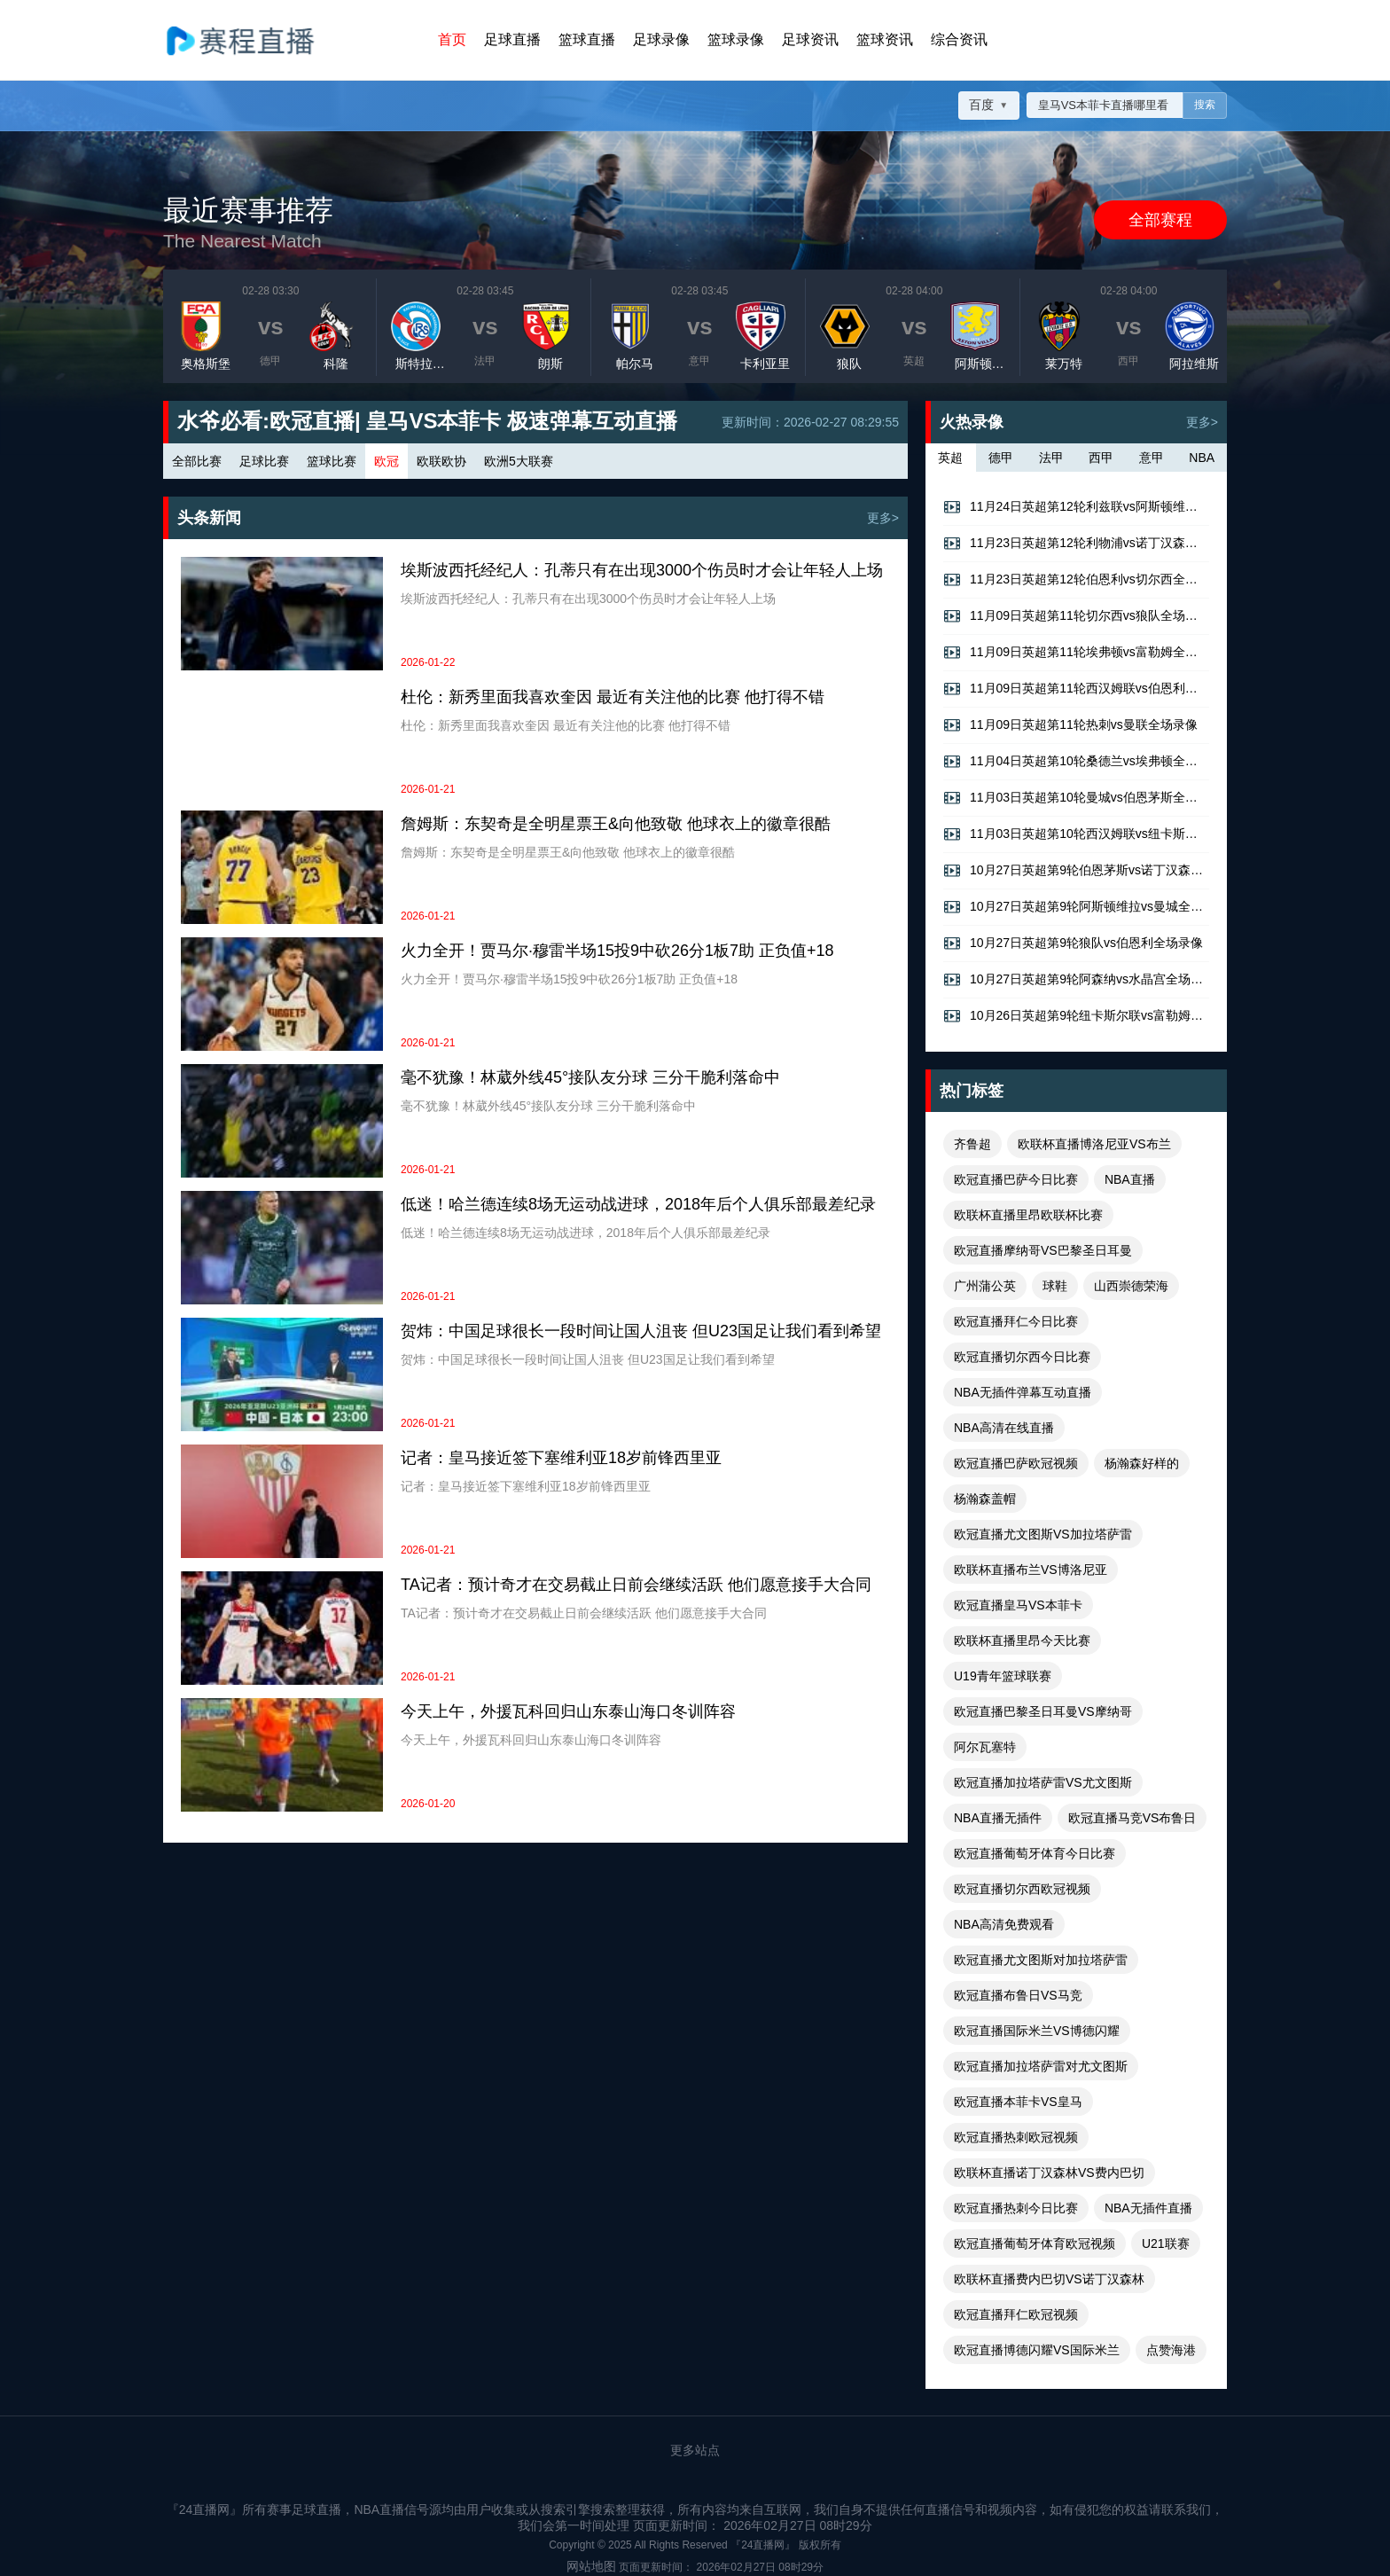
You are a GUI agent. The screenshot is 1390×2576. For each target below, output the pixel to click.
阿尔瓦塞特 (985, 1747)
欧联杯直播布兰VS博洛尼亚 (1030, 1569)
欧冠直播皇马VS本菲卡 (1018, 1605)
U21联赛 (1166, 2243)
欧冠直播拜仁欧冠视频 (1016, 2314)
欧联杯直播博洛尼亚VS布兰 (1094, 1144)
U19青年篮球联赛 (1002, 1676)
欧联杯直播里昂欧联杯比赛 (1028, 1215)
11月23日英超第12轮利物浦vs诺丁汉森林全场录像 (1076, 543)
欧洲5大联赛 (518, 461)
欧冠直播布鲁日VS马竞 (1018, 1995)
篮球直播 (586, 39)
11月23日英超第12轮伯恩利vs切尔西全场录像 (1076, 580)
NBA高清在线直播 (1004, 1428)
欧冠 (386, 461)
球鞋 (1054, 1286)
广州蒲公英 (985, 1286)
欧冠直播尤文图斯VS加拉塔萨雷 (1043, 1534)
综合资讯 (959, 39)
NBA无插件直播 (1148, 2208)
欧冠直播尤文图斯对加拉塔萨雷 (1041, 1960)
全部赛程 (1160, 220)
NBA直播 (1130, 1179)
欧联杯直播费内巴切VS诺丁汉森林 (1049, 2279)
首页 (452, 39)
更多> (883, 518)
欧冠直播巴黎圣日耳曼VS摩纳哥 (1043, 1711)
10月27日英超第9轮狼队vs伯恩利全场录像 (1073, 943)
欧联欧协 (441, 461)
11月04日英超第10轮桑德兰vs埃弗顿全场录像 (1076, 762)
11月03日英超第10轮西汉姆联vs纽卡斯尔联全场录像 (1076, 834)
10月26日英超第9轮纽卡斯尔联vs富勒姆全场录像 (1076, 1016)
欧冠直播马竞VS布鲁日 (1132, 1818)
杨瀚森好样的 (1142, 1463)
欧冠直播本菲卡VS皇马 (1018, 2101)
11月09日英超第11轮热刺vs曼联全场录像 (1070, 725)
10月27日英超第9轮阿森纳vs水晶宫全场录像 (1076, 980)
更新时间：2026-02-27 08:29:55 (810, 422)
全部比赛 (197, 461)
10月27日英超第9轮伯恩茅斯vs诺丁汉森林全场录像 (1076, 871)
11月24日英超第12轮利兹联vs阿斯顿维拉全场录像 (1076, 507)
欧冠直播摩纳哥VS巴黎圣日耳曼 (1043, 1250)
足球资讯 (810, 39)
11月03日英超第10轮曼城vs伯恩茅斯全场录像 (1076, 798)
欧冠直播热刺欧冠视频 (1016, 2137)
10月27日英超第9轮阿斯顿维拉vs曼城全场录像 (1076, 907)
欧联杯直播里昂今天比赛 (1022, 1640)
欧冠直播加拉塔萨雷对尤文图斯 (1041, 2066)
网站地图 (591, 2566)
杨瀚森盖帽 (985, 1499)
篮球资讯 (884, 39)
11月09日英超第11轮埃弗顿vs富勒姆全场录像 (1076, 653)
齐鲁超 (972, 1144)
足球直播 (512, 39)
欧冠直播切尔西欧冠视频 (1022, 1889)
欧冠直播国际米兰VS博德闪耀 (1037, 2031)
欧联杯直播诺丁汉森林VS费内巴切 (1049, 2172)
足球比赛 (264, 461)
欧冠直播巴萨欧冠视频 (1016, 1463)
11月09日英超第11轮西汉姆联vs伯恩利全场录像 (1076, 689)
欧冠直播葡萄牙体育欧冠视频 (1034, 2243)
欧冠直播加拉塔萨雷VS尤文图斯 (1043, 1782)
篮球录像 (735, 39)
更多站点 (695, 2450)
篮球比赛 (331, 461)
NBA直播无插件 (998, 1818)
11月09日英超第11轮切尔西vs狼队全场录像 (1076, 616)
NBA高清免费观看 (1004, 1924)
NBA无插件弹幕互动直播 (1022, 1392)
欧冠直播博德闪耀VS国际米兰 (1037, 2350)
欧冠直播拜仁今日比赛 (1016, 1321)
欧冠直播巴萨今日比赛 (1016, 1179)
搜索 (1204, 105)
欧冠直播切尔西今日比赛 (1022, 1357)
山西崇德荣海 (1131, 1286)
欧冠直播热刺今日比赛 (1016, 2208)
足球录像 (661, 39)
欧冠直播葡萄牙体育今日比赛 (1034, 1853)
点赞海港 (1171, 2350)
